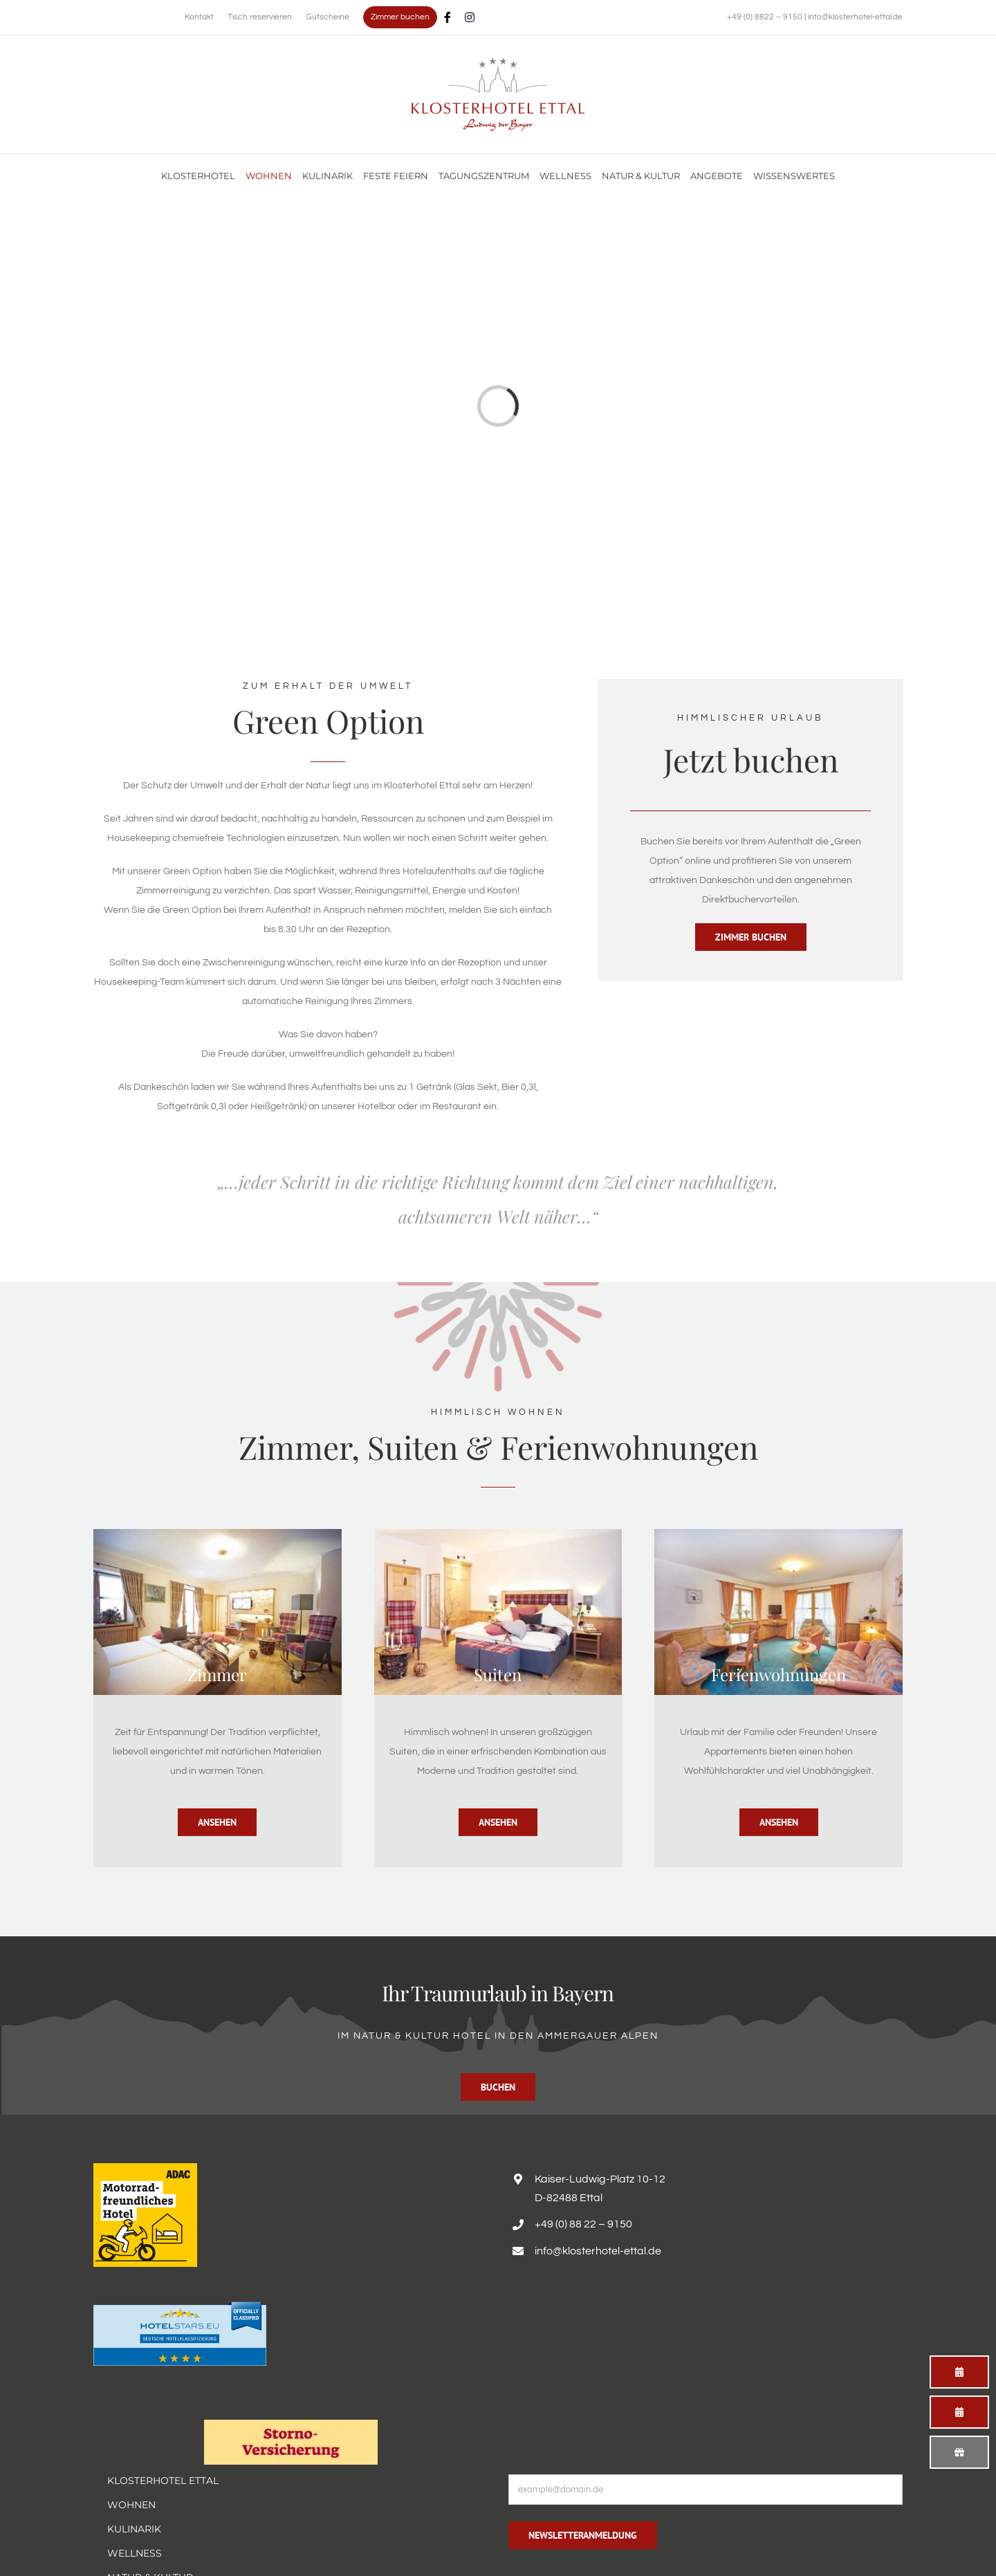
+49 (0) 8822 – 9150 (765, 16)
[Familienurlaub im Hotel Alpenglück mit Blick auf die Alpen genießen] (498, 62)
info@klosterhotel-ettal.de (855, 16)
